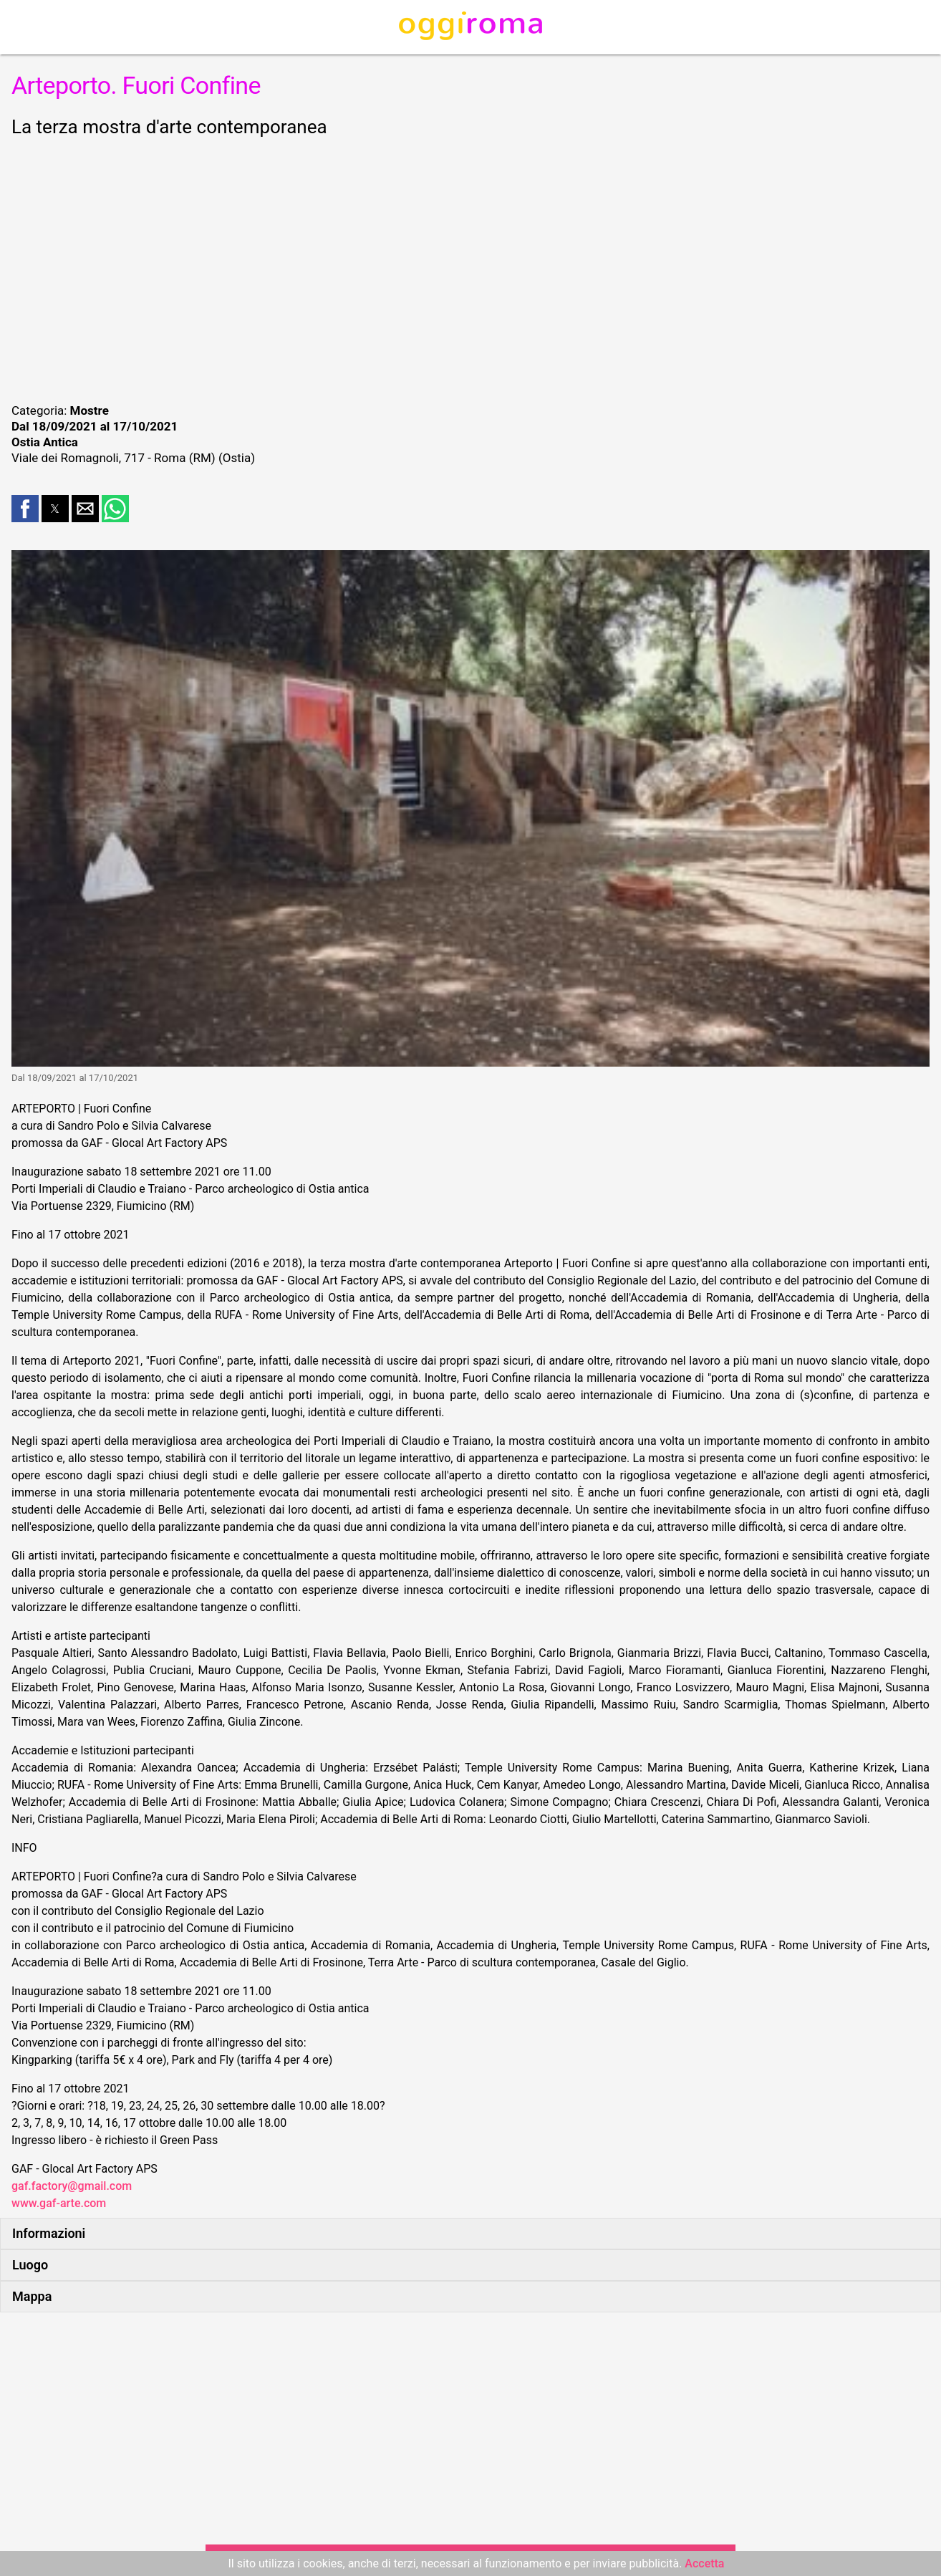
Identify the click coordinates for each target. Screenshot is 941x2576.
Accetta (704, 2563)
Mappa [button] (32, 2296)
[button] (25, 508)
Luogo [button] (30, 2264)
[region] (470, 268)
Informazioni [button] (48, 2233)
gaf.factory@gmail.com (71, 2186)
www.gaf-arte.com (58, 2203)
